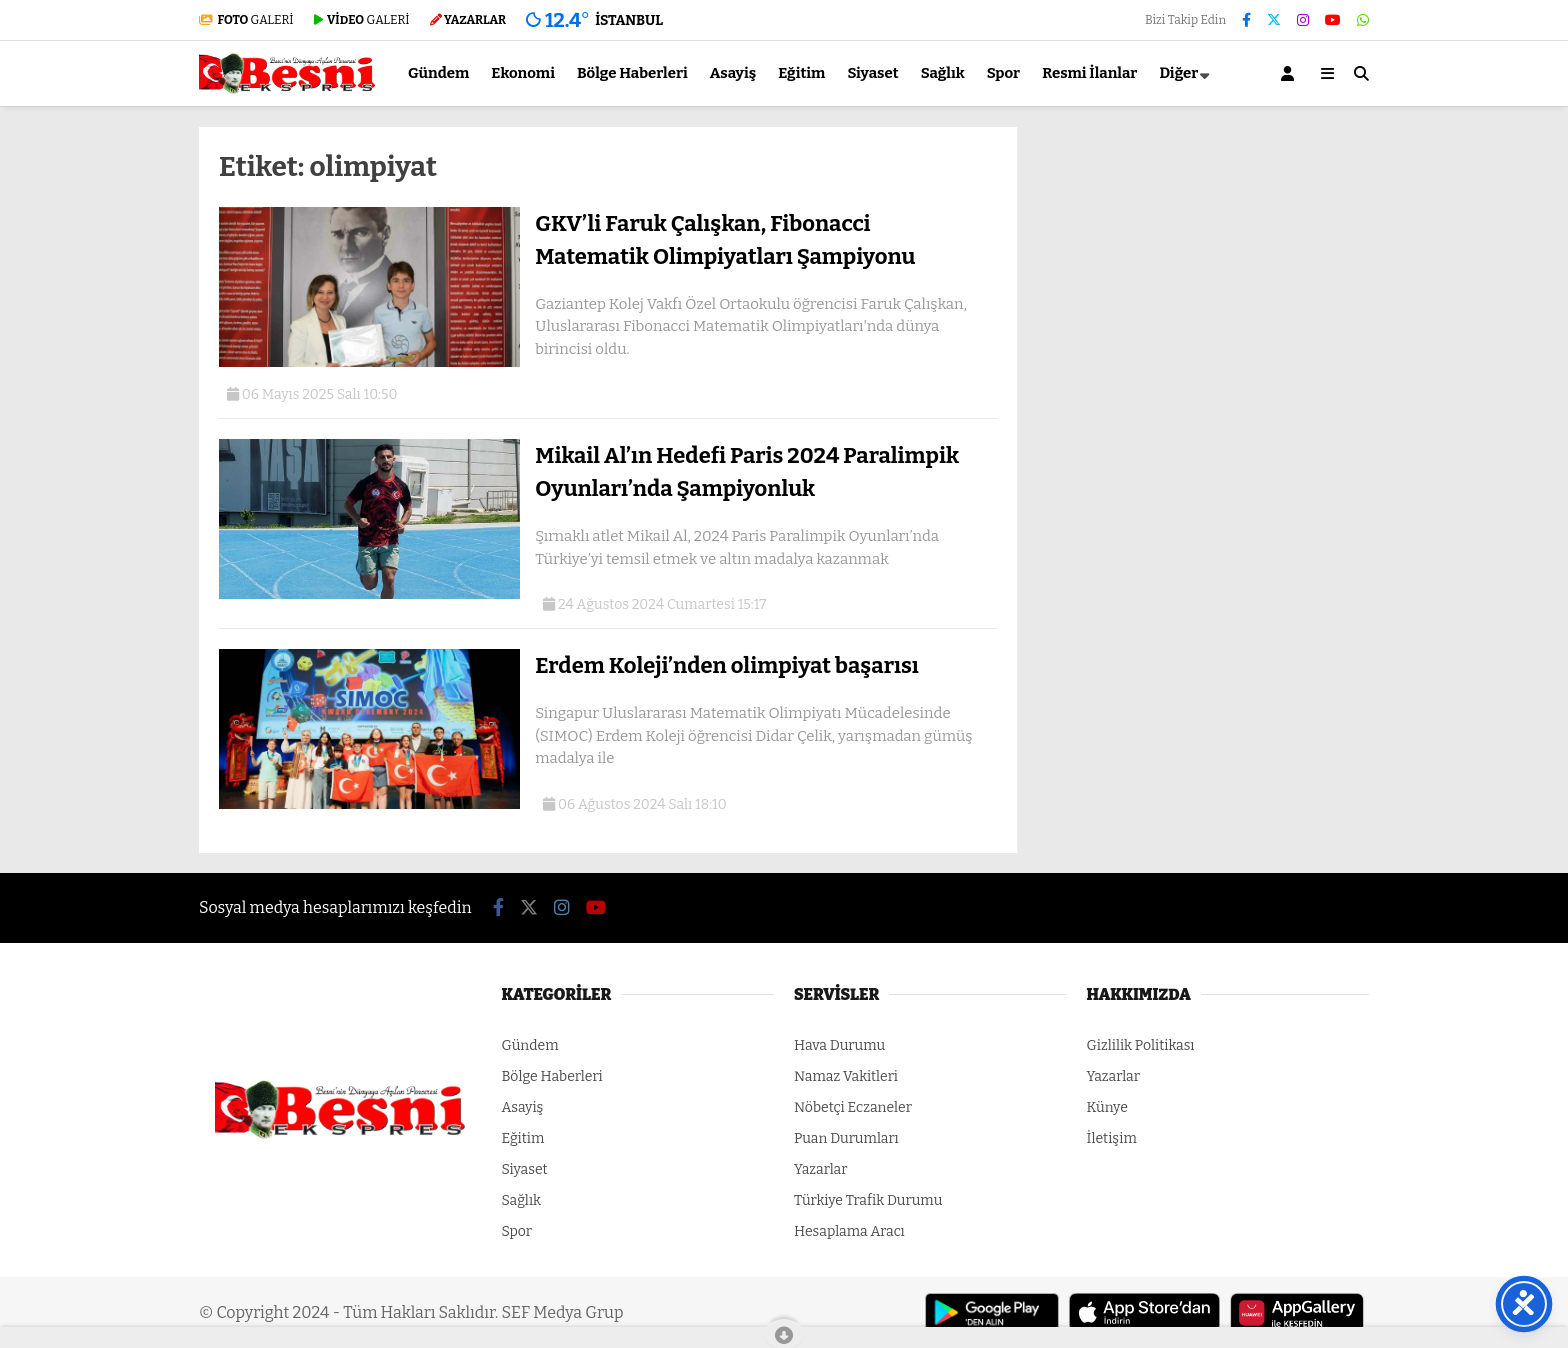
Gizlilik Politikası (1141, 1045)
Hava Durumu (839, 1045)
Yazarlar (820, 1169)
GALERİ (246, 20)
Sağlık (943, 73)
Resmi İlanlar (1089, 73)
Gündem (438, 73)
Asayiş (733, 73)
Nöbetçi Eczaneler (853, 1107)
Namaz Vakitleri (846, 1076)
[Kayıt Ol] (1291, 73)
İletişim (1112, 1138)
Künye (1107, 1107)
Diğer (1178, 73)
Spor (1004, 73)
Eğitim (801, 73)
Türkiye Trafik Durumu (868, 1200)
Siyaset (872, 73)
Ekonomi (523, 73)
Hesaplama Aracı (849, 1231)
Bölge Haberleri (632, 73)
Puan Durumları (846, 1138)
